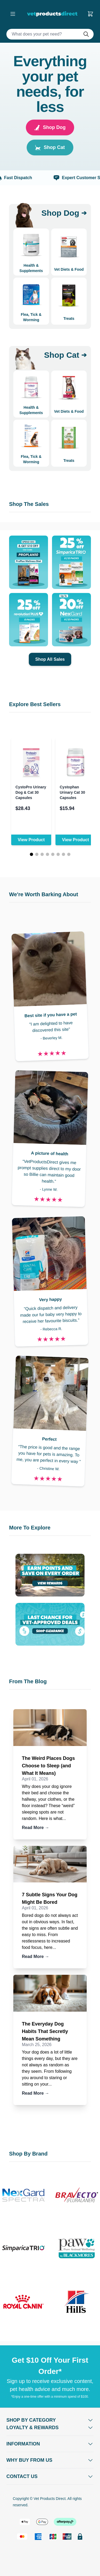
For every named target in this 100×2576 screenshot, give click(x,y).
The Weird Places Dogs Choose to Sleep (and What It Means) (48, 1766)
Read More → (35, 1827)
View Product (31, 839)
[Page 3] (42, 854)
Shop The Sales (29, 504)
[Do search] (88, 34)
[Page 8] (68, 854)
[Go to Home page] (53, 14)
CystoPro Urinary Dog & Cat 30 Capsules (30, 792)
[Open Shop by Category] (50, 2420)
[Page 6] (58, 854)
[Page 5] (52, 854)
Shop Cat (50, 147)
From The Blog (28, 1681)
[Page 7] (63, 854)
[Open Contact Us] (50, 2476)
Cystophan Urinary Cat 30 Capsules (72, 792)
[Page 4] (47, 854)
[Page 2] (36, 854)
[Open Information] (50, 2444)
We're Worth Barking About (43, 894)
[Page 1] (31, 854)
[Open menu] (12, 13)
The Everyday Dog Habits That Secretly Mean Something (45, 2031)
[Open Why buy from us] (50, 2460)
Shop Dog (50, 127)
